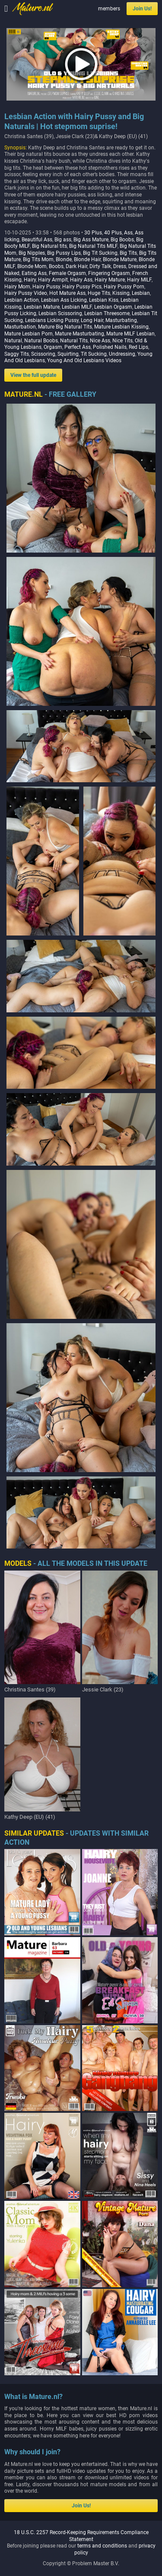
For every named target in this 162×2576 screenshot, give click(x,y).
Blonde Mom (32, 266)
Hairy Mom (17, 287)
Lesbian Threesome (107, 313)
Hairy (30, 280)
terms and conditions (102, 1855)
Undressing (122, 354)
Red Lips (138, 347)
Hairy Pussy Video (25, 293)
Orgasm (53, 347)
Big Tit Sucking (100, 253)
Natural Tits (74, 341)
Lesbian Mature (42, 307)
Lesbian (141, 293)
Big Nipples (32, 253)
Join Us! (142, 9)
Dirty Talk (100, 266)
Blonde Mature (120, 259)
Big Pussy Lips (64, 253)
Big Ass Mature (90, 240)
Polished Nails (110, 347)
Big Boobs (122, 240)
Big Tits (128, 253)
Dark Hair (76, 266)
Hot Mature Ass (67, 293)
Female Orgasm (67, 273)
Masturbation (20, 327)
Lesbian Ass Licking (64, 300)
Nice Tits (122, 341)
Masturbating (121, 320)
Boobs (56, 266)
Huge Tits (99, 293)
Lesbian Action (21, 300)
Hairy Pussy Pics (82, 287)
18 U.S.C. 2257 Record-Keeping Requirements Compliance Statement (81, 1845)
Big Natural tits (49, 246)
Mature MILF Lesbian (130, 334)
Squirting (68, 354)
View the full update (33, 375)
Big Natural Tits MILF (93, 246)
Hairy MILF (139, 280)
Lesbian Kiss (103, 300)
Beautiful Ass (37, 240)
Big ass (62, 240)
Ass (128, 233)
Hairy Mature (110, 280)
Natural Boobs (41, 341)
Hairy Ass (81, 280)
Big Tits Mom (38, 259)
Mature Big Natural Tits (65, 327)
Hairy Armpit (53, 280)
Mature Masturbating (79, 334)
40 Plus (113, 233)
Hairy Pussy (46, 287)
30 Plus (93, 233)
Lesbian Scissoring (60, 313)
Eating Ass (34, 273)
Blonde (64, 259)
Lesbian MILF (77, 307)
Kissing (121, 293)
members (109, 9)
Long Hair (92, 320)
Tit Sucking (94, 354)
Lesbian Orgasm (113, 307)
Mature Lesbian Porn (28, 334)
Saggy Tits (16, 354)
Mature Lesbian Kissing (121, 327)
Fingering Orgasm (109, 273)
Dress (119, 266)
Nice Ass (100, 341)
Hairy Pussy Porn (124, 287)
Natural (13, 341)
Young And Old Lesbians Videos (84, 360)
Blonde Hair (87, 259)
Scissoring (43, 354)
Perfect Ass (77, 347)
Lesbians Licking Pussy (52, 320)
